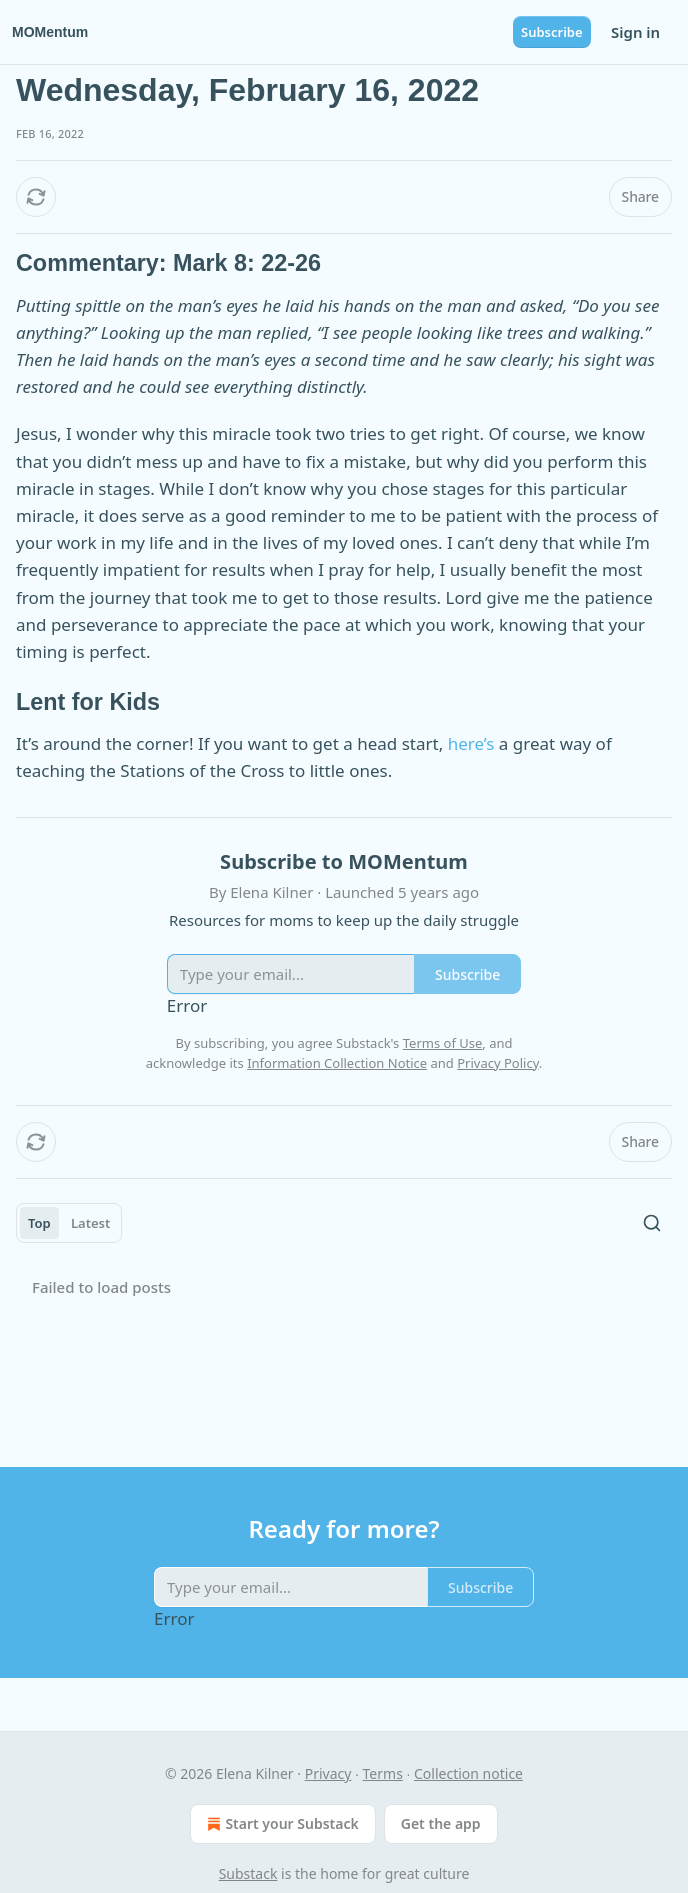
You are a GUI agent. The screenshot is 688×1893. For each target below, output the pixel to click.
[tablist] (69, 1223)
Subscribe (552, 32)
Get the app (441, 1823)
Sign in (635, 32)
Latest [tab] (90, 1223)
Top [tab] (39, 1223)
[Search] (652, 1223)
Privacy (328, 1773)
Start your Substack (280, 1824)
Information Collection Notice (337, 1063)
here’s (471, 743)
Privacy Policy (498, 1063)
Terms (383, 1773)
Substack (248, 1873)
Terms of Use (443, 1043)
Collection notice (468, 1773)
